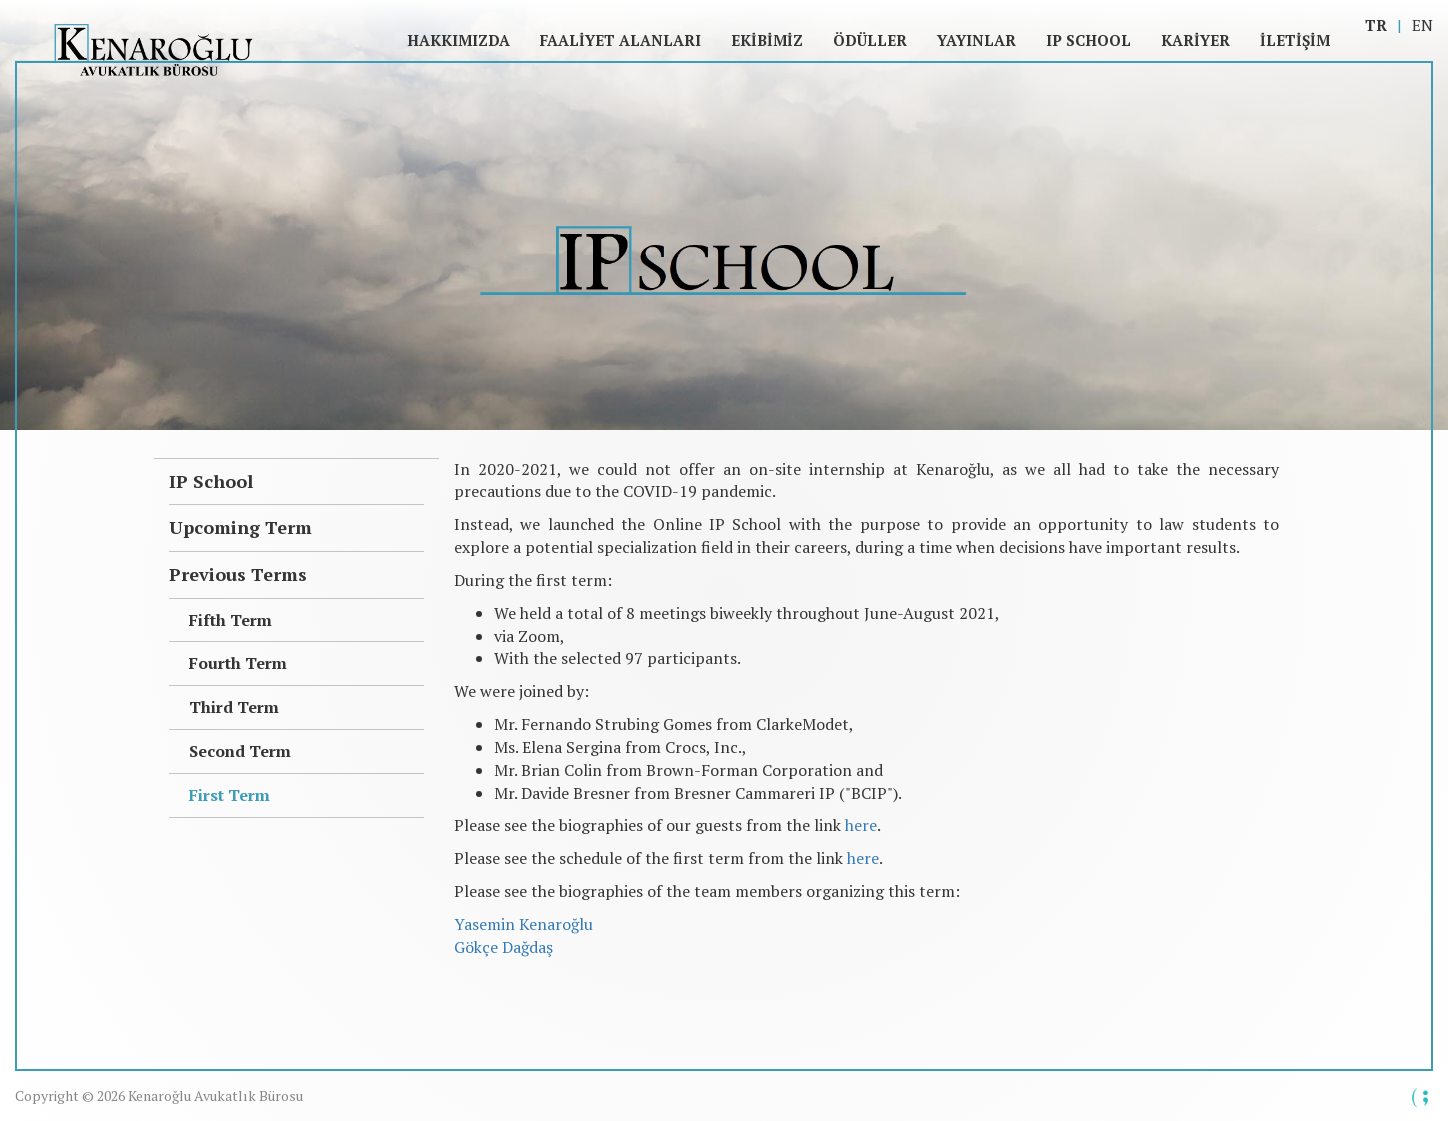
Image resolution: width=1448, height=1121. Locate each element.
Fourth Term (238, 663)
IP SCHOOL (1088, 40)
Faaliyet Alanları (620, 40)
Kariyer (1195, 40)
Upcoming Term (240, 527)
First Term (229, 795)
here (861, 825)
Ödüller (870, 40)
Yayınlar (976, 40)
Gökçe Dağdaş (503, 947)
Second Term (240, 751)
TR (1376, 25)
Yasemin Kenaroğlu (523, 924)
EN (1422, 25)
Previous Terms (238, 574)
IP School (211, 481)
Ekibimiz (767, 40)
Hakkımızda (458, 40)
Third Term (234, 707)
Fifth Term (230, 620)
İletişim (1295, 40)
